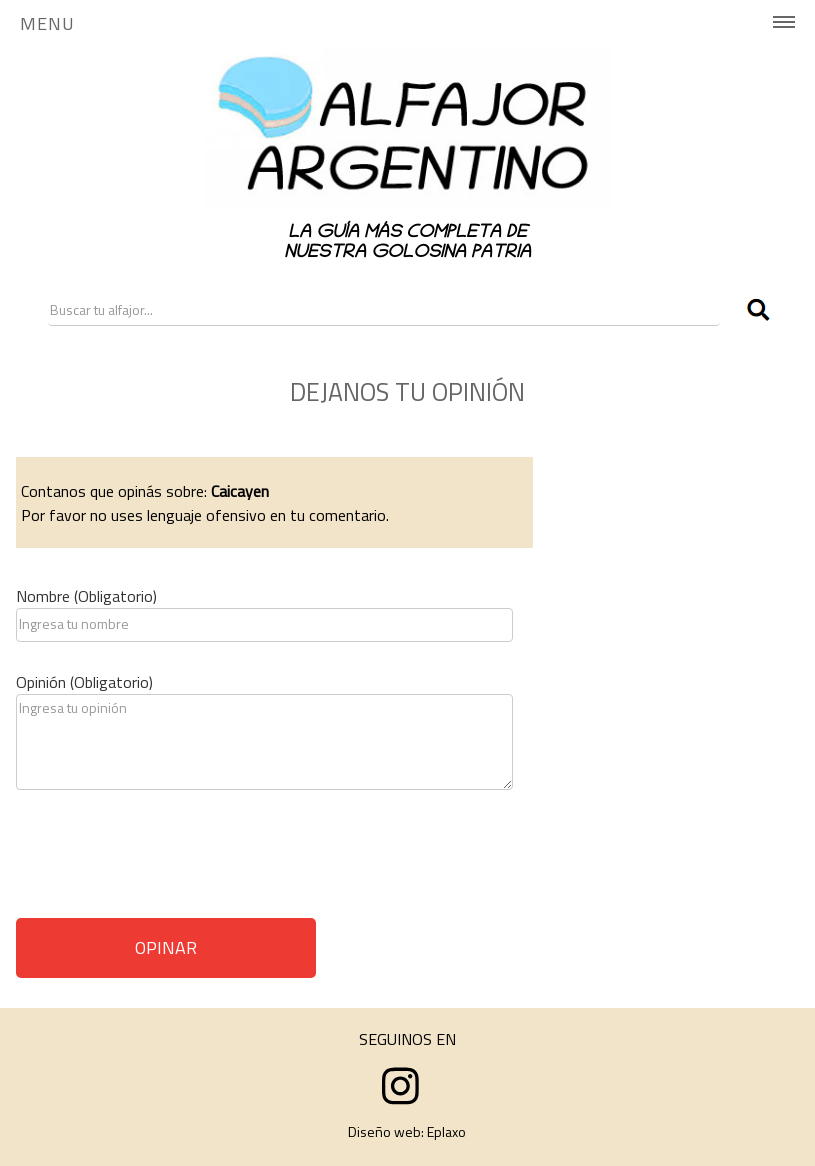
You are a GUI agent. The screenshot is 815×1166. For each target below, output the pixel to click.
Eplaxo (446, 1131)
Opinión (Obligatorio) (84, 682)
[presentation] (168, 861)
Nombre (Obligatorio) (86, 596)
